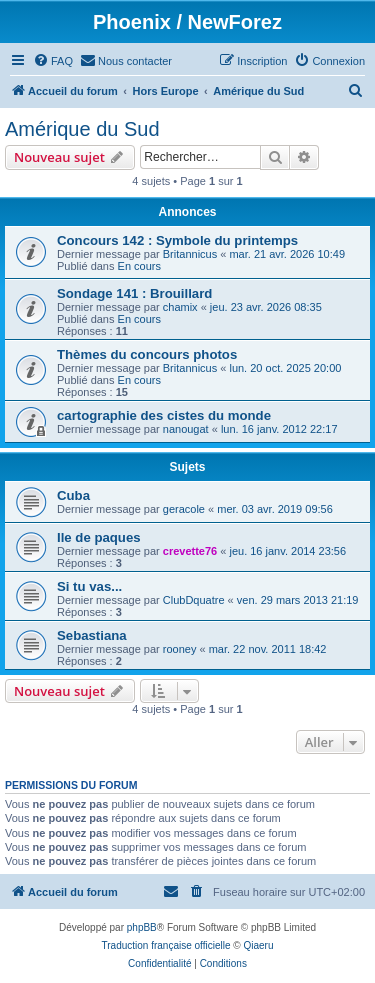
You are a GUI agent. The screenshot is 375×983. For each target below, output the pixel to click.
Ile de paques (99, 537)
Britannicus (190, 254)
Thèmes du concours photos (147, 354)
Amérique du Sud (82, 129)
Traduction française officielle (166, 945)
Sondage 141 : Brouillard (134, 293)
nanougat (186, 429)
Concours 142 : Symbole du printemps (177, 240)
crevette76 (190, 551)
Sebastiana (92, 635)
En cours (139, 266)
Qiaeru (258, 945)
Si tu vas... (89, 586)
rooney (180, 649)
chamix (180, 307)
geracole (184, 509)
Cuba (73, 495)
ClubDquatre (194, 600)
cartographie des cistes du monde (164, 415)
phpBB (142, 927)
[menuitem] (53, 61)
